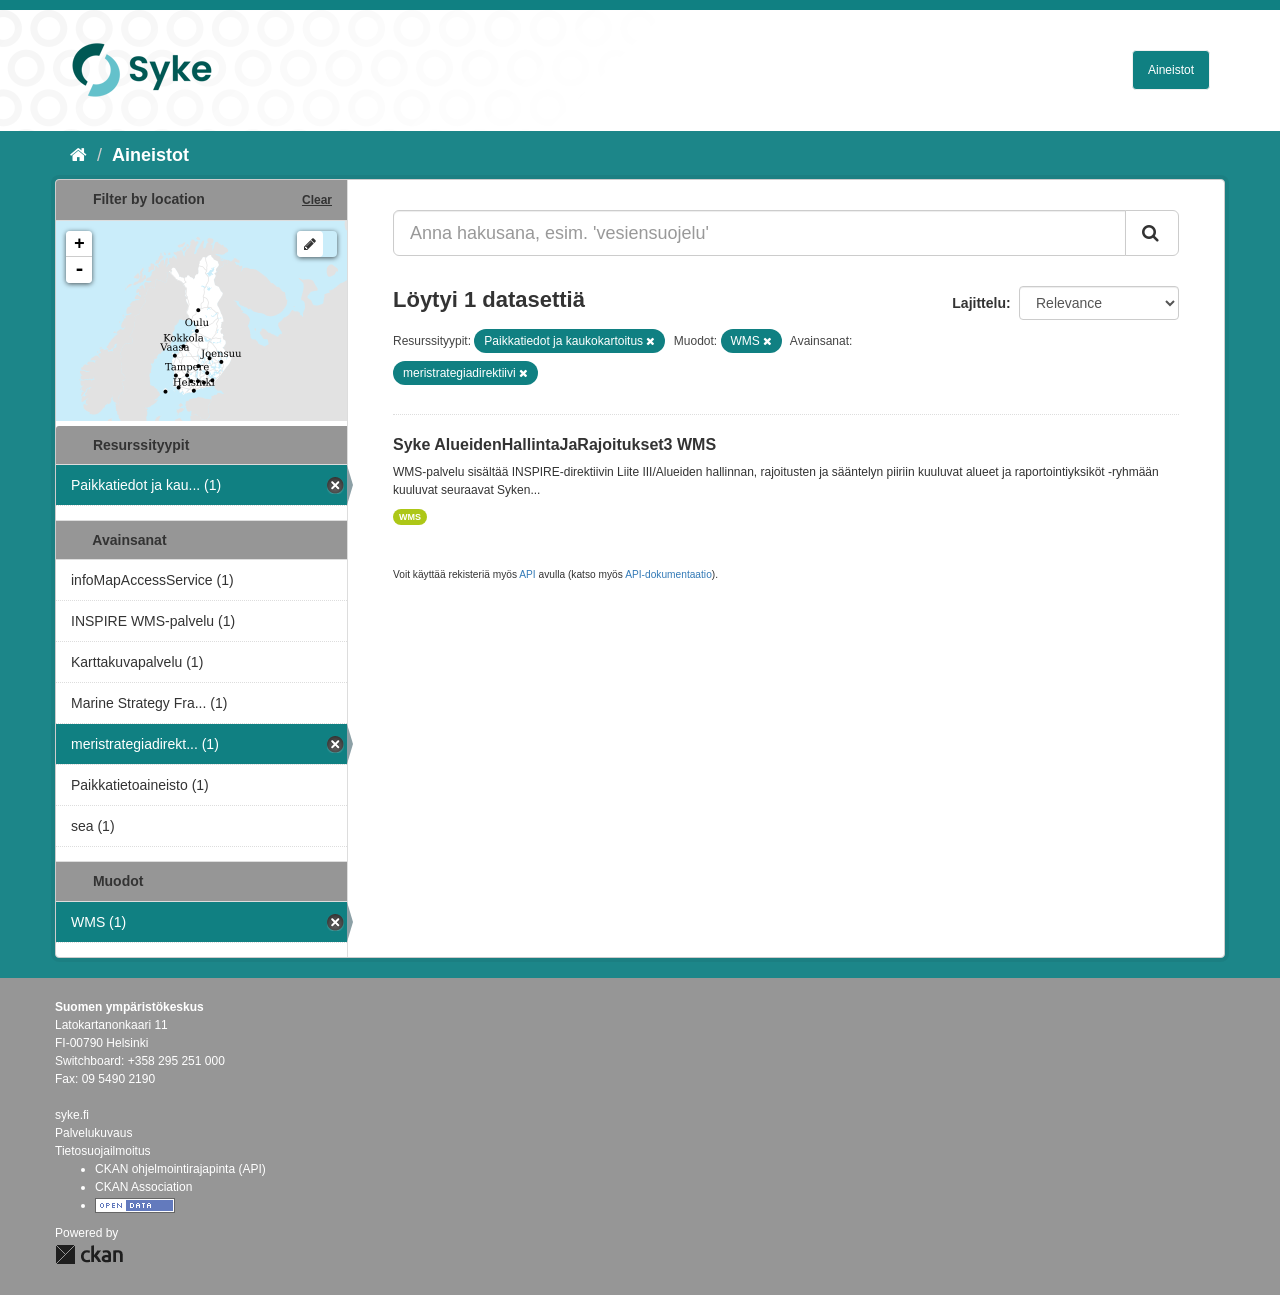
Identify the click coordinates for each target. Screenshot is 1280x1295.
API (527, 574)
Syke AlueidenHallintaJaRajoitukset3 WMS (554, 444)
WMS (410, 517)
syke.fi (72, 1115)
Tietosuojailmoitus (103, 1151)
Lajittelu (979, 303)
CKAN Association (143, 1187)
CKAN (89, 1254)
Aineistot (1171, 70)
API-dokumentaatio (668, 574)
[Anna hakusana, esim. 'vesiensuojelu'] (759, 233)
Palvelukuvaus (93, 1133)
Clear (317, 200)
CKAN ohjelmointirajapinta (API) (180, 1169)
